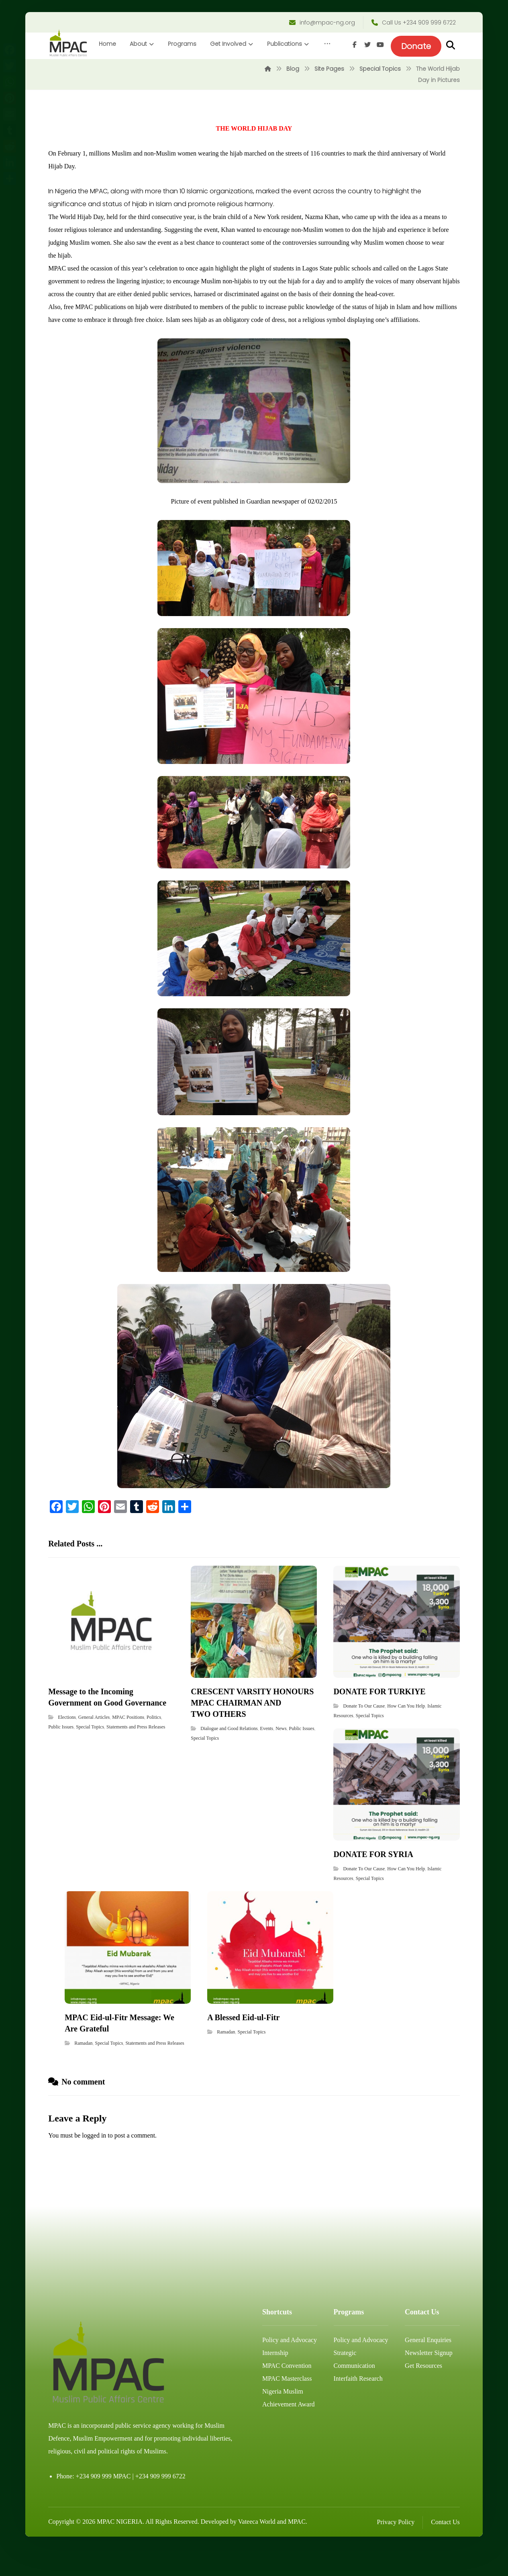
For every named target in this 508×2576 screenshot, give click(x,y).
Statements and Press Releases (135, 1754)
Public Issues (60, 1754)
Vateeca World (256, 2548)
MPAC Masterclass (287, 2405)
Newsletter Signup (429, 2380)
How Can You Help (406, 1733)
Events (266, 1755)
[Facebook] (427, 71)
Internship (275, 2380)
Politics (154, 1744)
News (280, 1755)
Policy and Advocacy (289, 2367)
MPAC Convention (287, 2393)
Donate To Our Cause (364, 1733)
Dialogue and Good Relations (228, 1755)
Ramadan (83, 2070)
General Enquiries (428, 2367)
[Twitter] (440, 71)
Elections (67, 1744)
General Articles (94, 1744)
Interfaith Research (358, 2405)
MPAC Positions (128, 1744)
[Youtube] (453, 71)
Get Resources (423, 2393)
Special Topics (90, 1754)
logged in (94, 2162)
